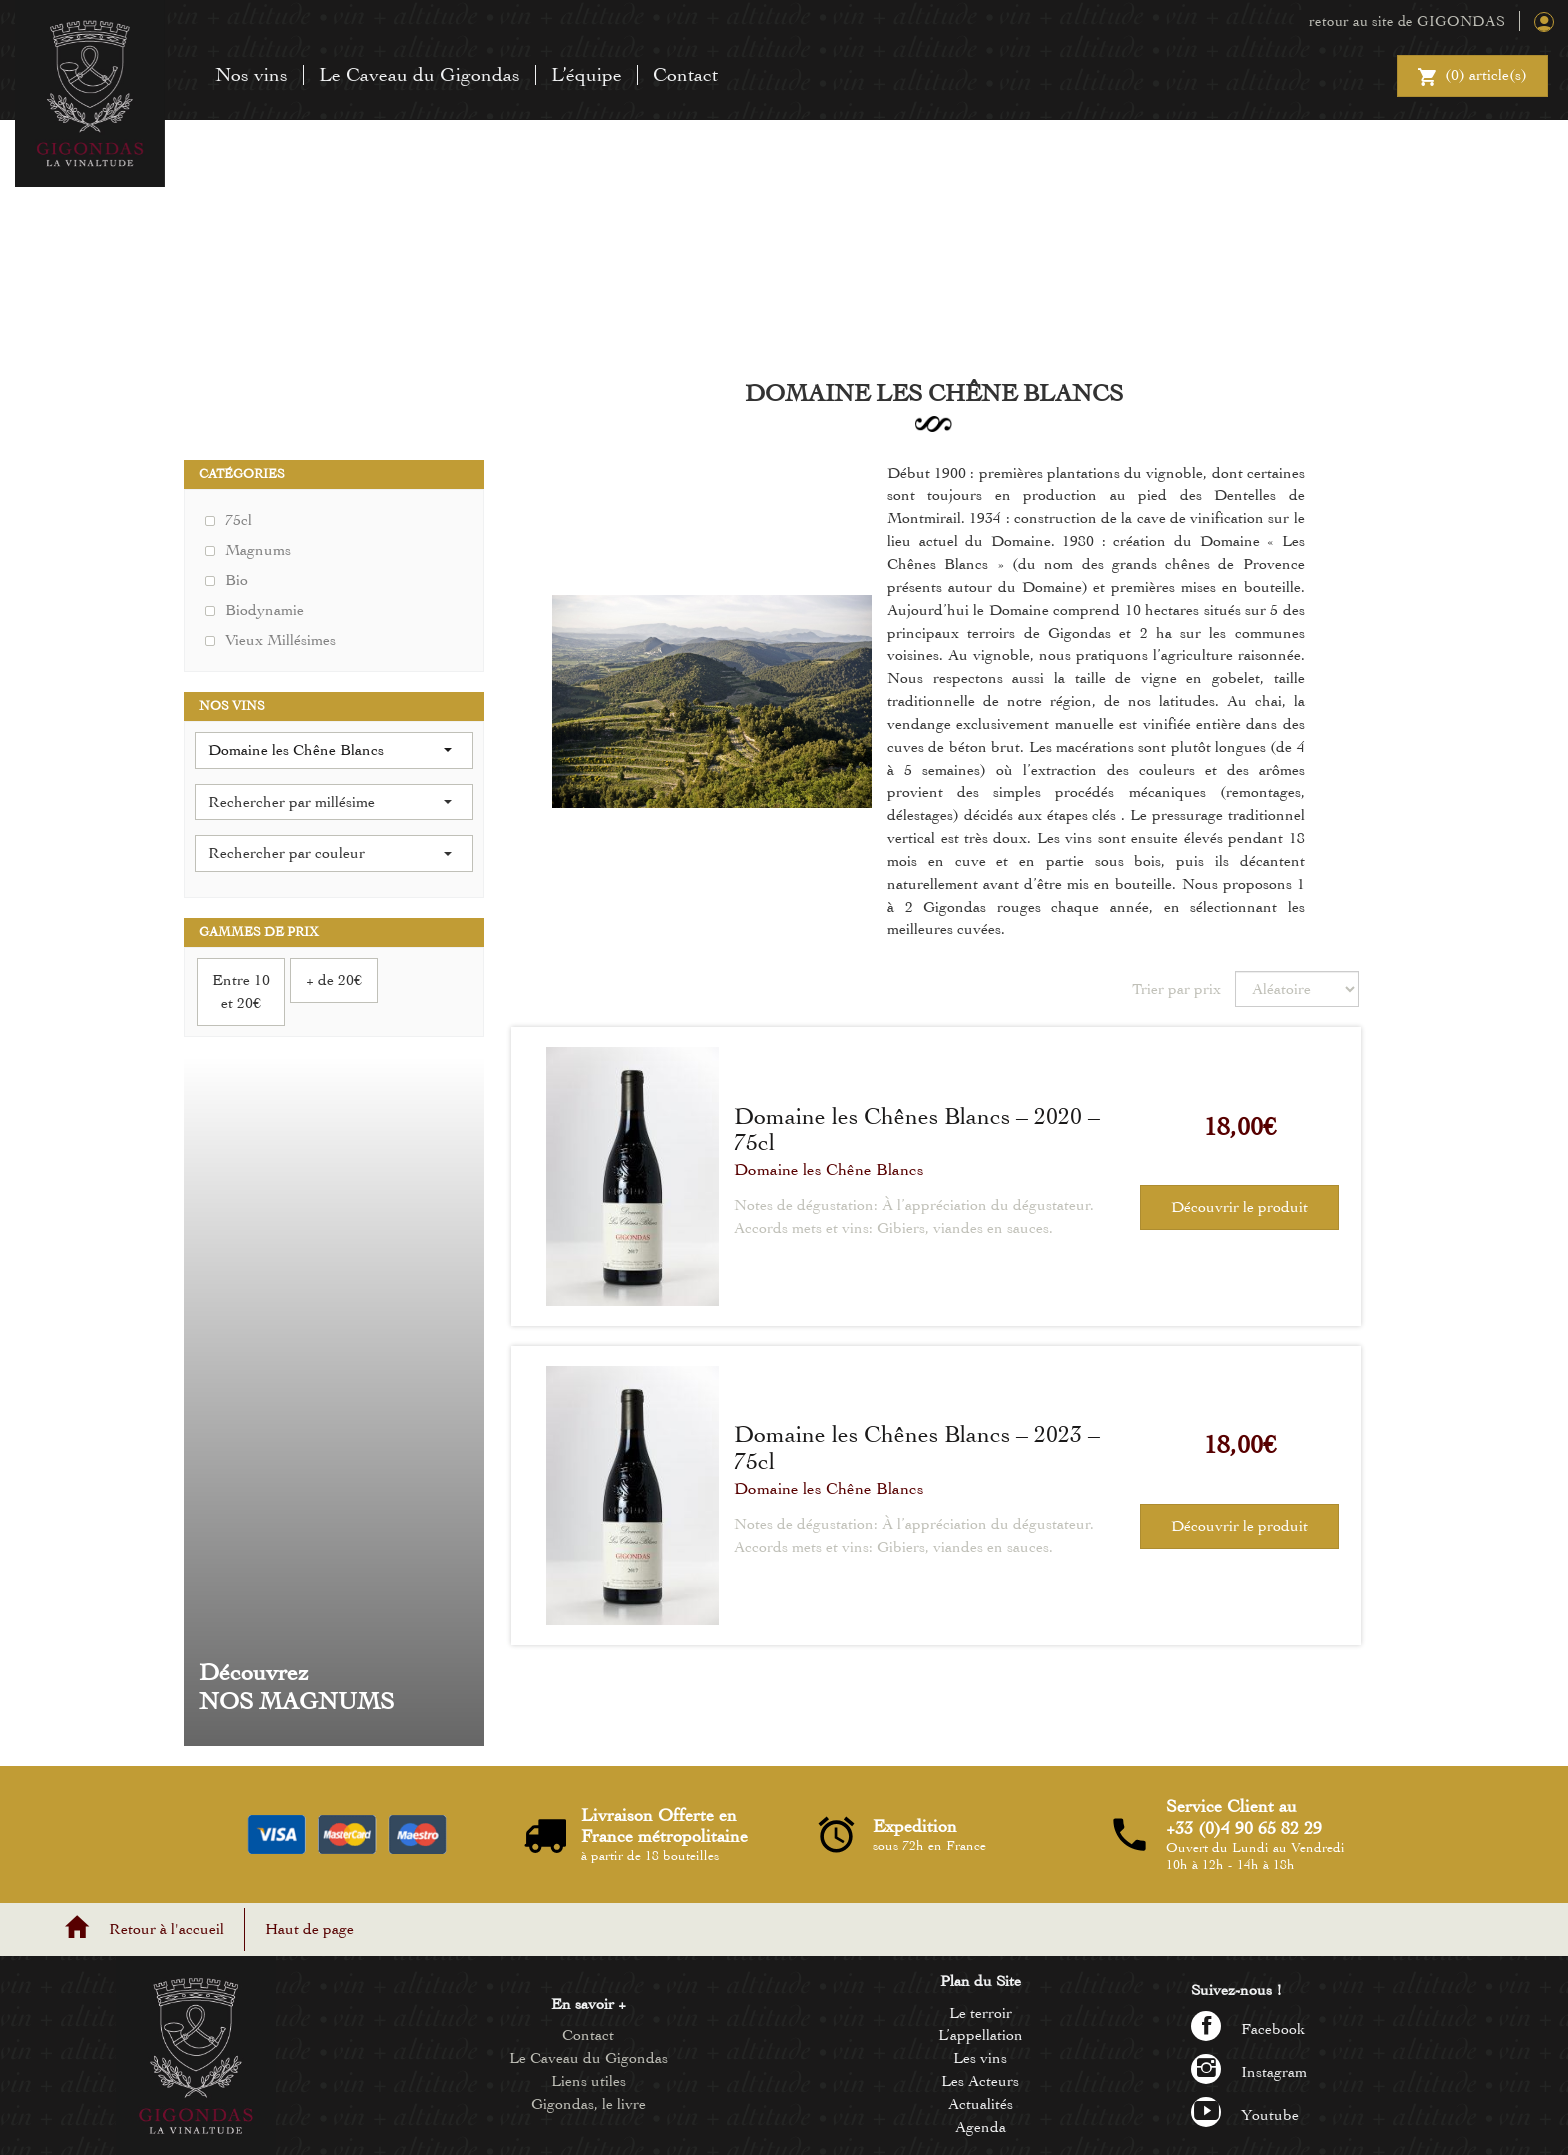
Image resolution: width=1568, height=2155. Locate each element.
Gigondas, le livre (588, 2104)
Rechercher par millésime (330, 802)
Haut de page (309, 1929)
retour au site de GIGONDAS (1407, 21)
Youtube (1245, 2115)
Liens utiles (588, 2081)
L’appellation (980, 2035)
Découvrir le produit (1239, 1207)
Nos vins (251, 74)
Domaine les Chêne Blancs (829, 1169)
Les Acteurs (980, 2081)
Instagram (1249, 2072)
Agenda (980, 2127)
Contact (685, 74)
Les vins (980, 2058)
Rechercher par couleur (330, 853)
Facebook (1248, 2029)
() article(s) (1472, 78)
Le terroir (980, 2013)
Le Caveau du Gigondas (419, 74)
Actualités (980, 2104)
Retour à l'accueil (166, 1929)
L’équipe (586, 74)
